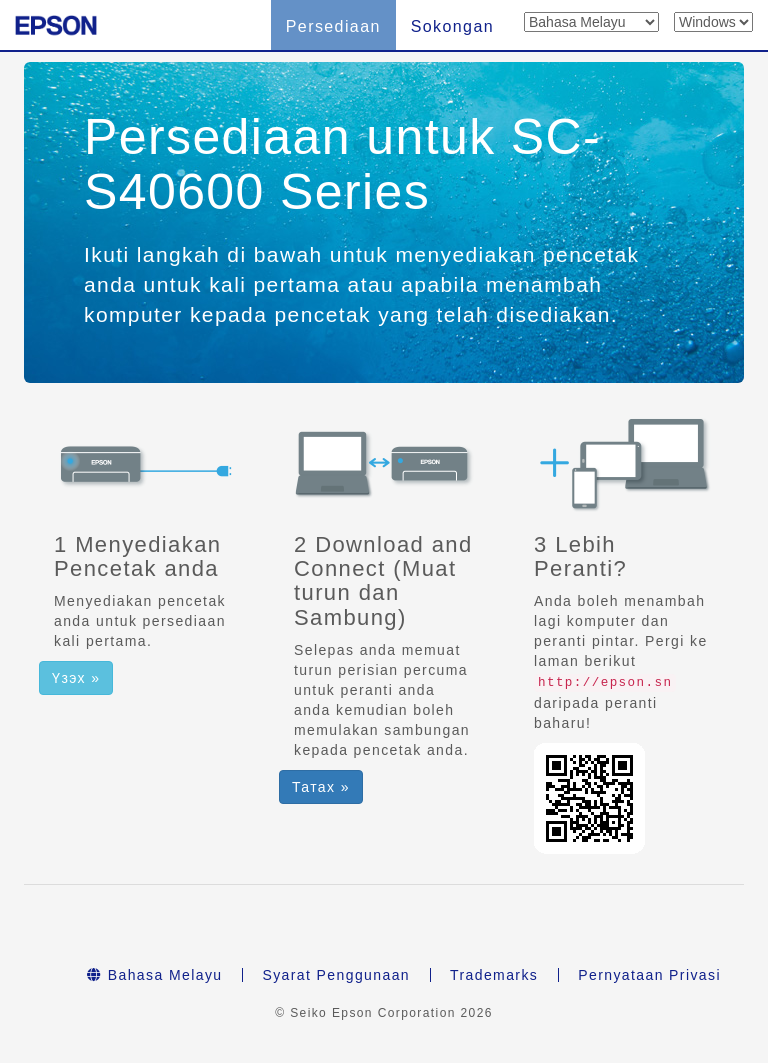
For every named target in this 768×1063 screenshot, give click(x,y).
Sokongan (452, 26)
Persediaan (333, 26)
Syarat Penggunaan (336, 975)
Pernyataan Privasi (649, 975)
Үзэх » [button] (76, 678)
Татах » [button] (321, 787)
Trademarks (494, 975)
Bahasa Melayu (154, 975)
